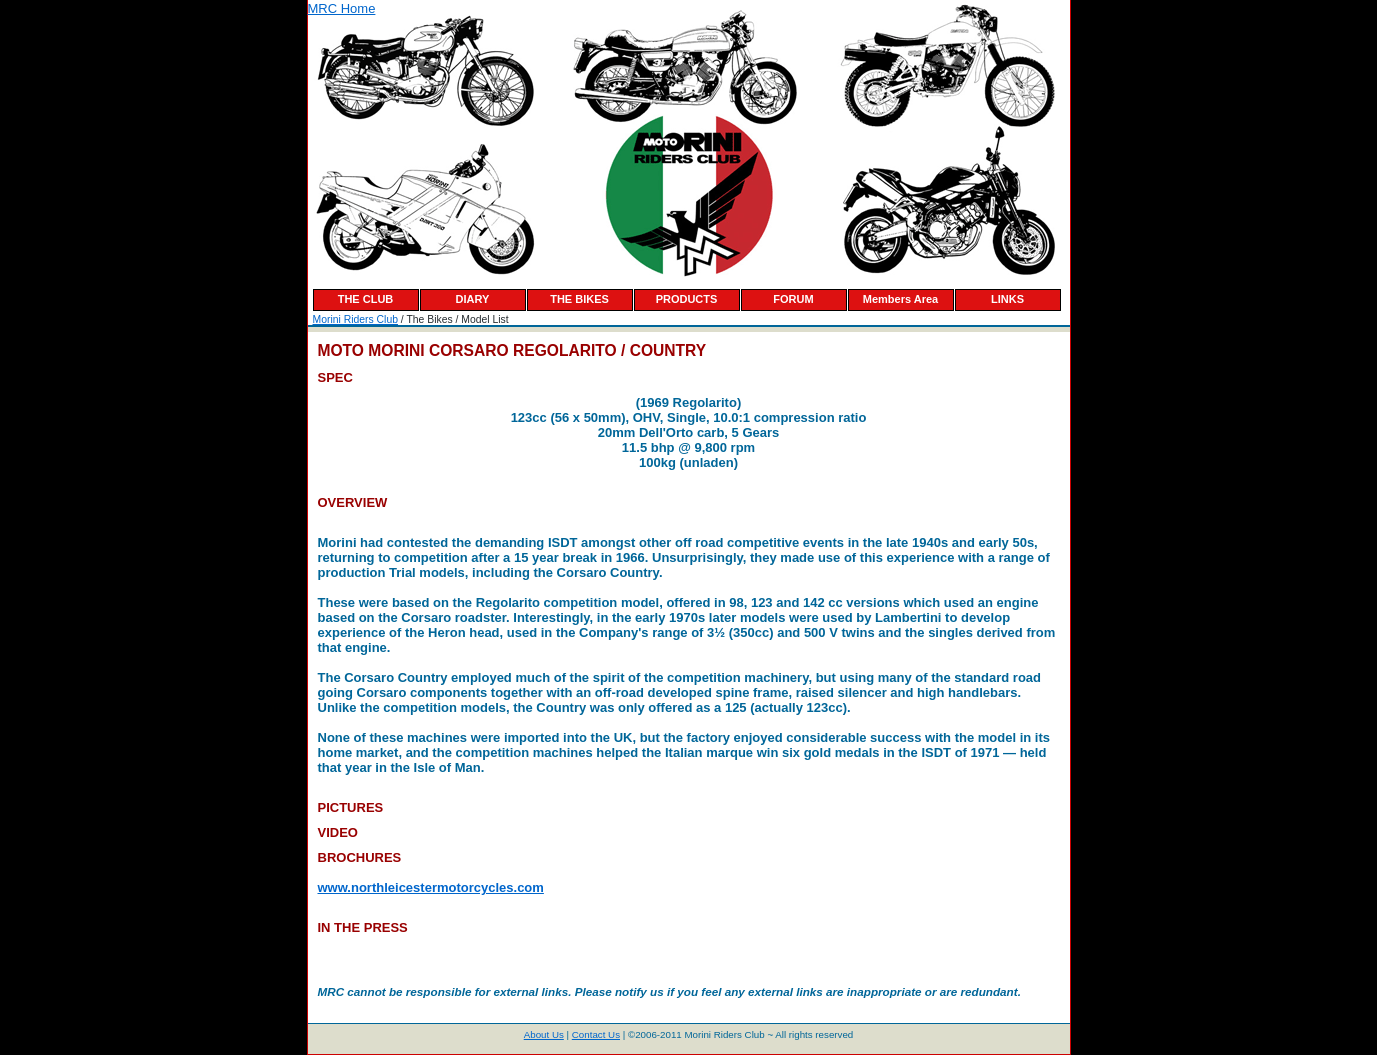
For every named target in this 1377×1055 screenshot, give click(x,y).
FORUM (793, 299)
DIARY (473, 299)
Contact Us (596, 1034)
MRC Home (342, 8)
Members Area (900, 299)
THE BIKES (579, 299)
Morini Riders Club (355, 319)
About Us (544, 1034)
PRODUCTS (687, 299)
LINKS (1007, 299)
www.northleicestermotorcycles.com (431, 887)
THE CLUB (366, 299)
